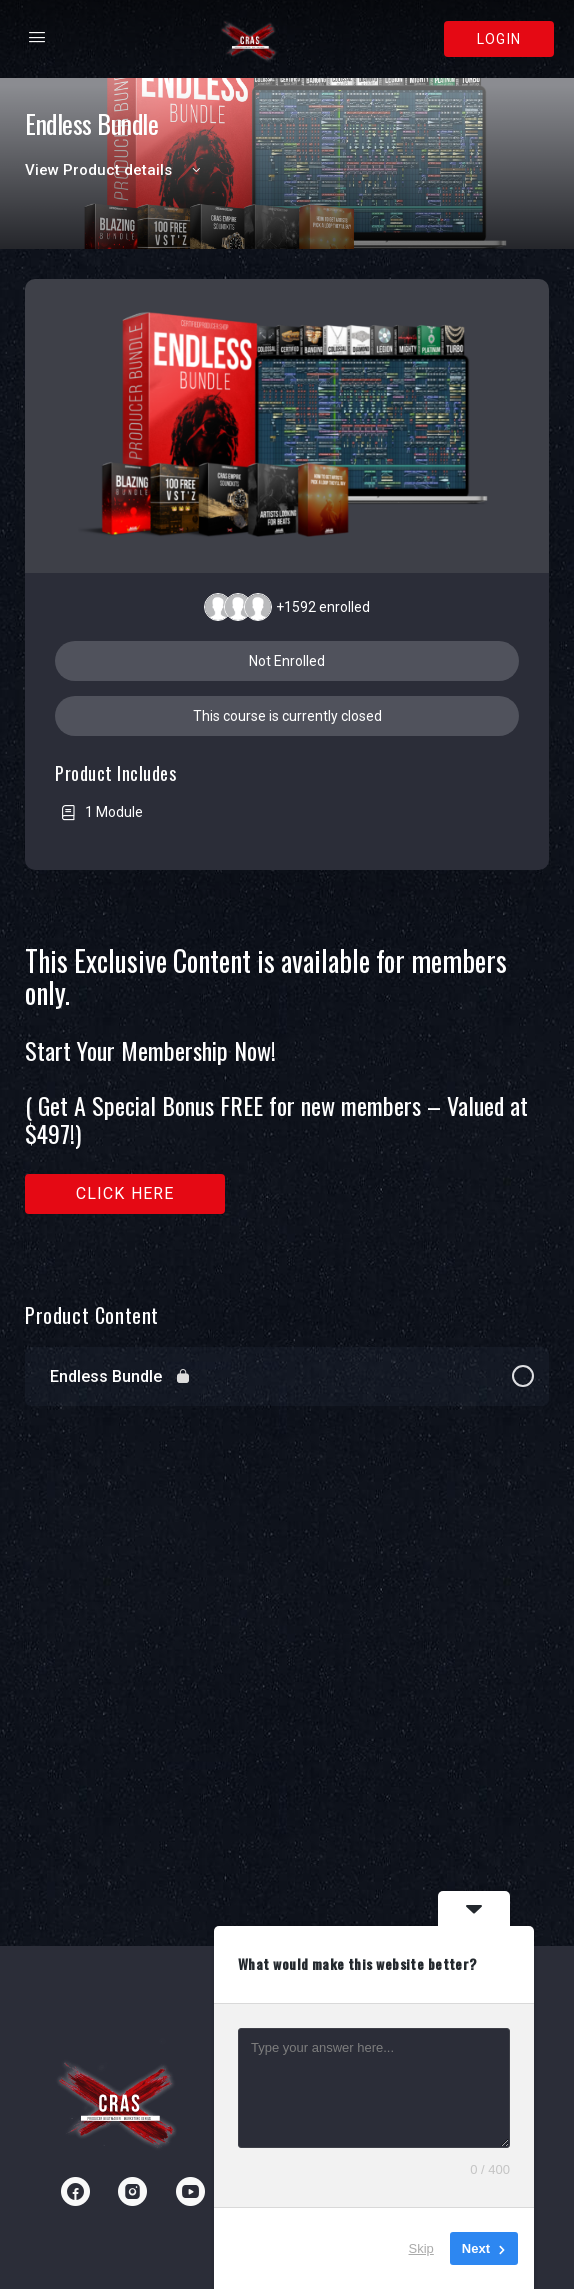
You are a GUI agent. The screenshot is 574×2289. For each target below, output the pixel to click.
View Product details (116, 170)
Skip (421, 2248)
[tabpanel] (287, 1097)
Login (499, 39)
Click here (125, 1193)
